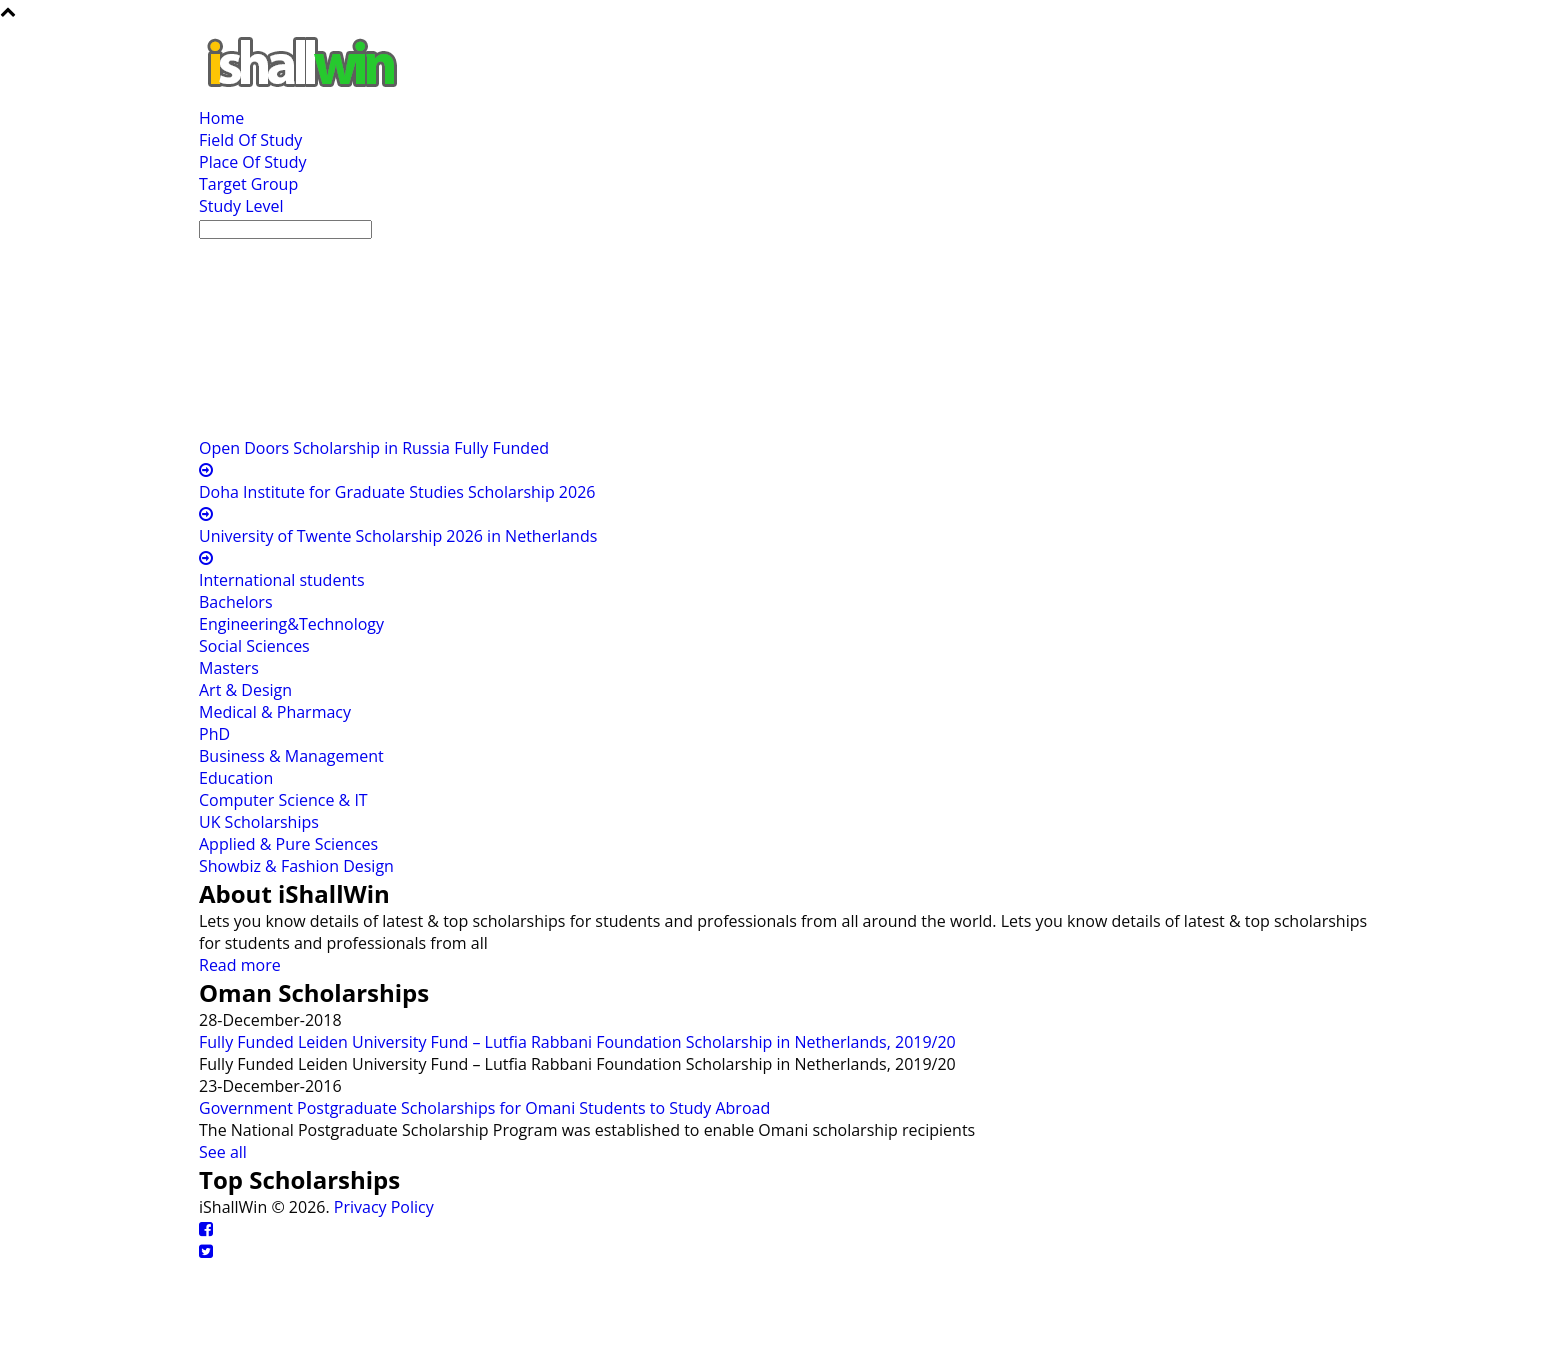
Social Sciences (254, 646)
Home (221, 118)
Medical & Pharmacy (275, 712)
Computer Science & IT (283, 800)
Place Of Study (252, 162)
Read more (240, 965)
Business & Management (291, 756)
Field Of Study (250, 140)
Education (236, 778)
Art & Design (245, 690)
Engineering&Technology (291, 624)
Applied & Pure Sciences (288, 844)
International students (282, 580)
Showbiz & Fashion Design (296, 866)
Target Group (248, 184)
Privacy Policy (384, 1207)
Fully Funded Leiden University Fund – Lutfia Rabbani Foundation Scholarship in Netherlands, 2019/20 (577, 1042)
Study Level (241, 206)
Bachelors (236, 602)
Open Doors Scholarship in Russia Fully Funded (374, 448)
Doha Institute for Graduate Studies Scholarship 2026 (397, 492)
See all (223, 1152)
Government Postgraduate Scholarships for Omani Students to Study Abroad (484, 1108)
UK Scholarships (259, 822)
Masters (229, 668)
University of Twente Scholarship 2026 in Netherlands (398, 536)
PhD (214, 734)
